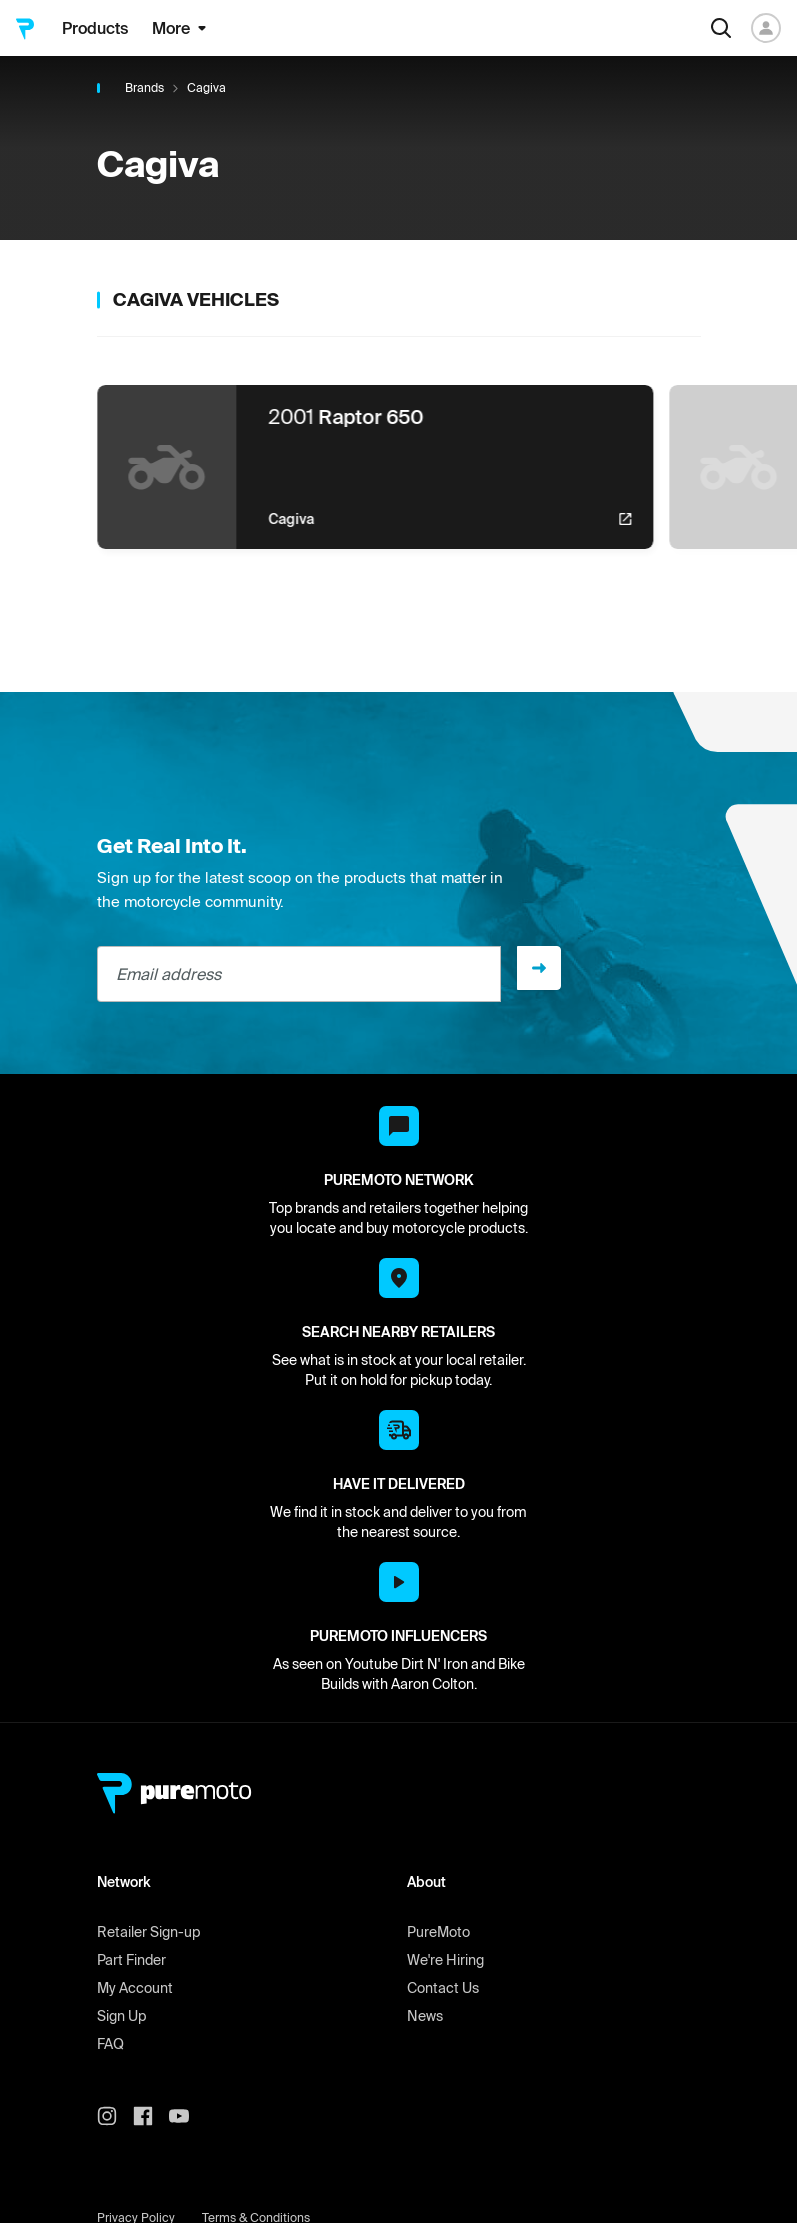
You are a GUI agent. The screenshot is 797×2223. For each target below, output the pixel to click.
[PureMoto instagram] (115, 2116)
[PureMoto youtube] (187, 2116)
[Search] (721, 28)
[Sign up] (539, 968)
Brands (144, 87)
